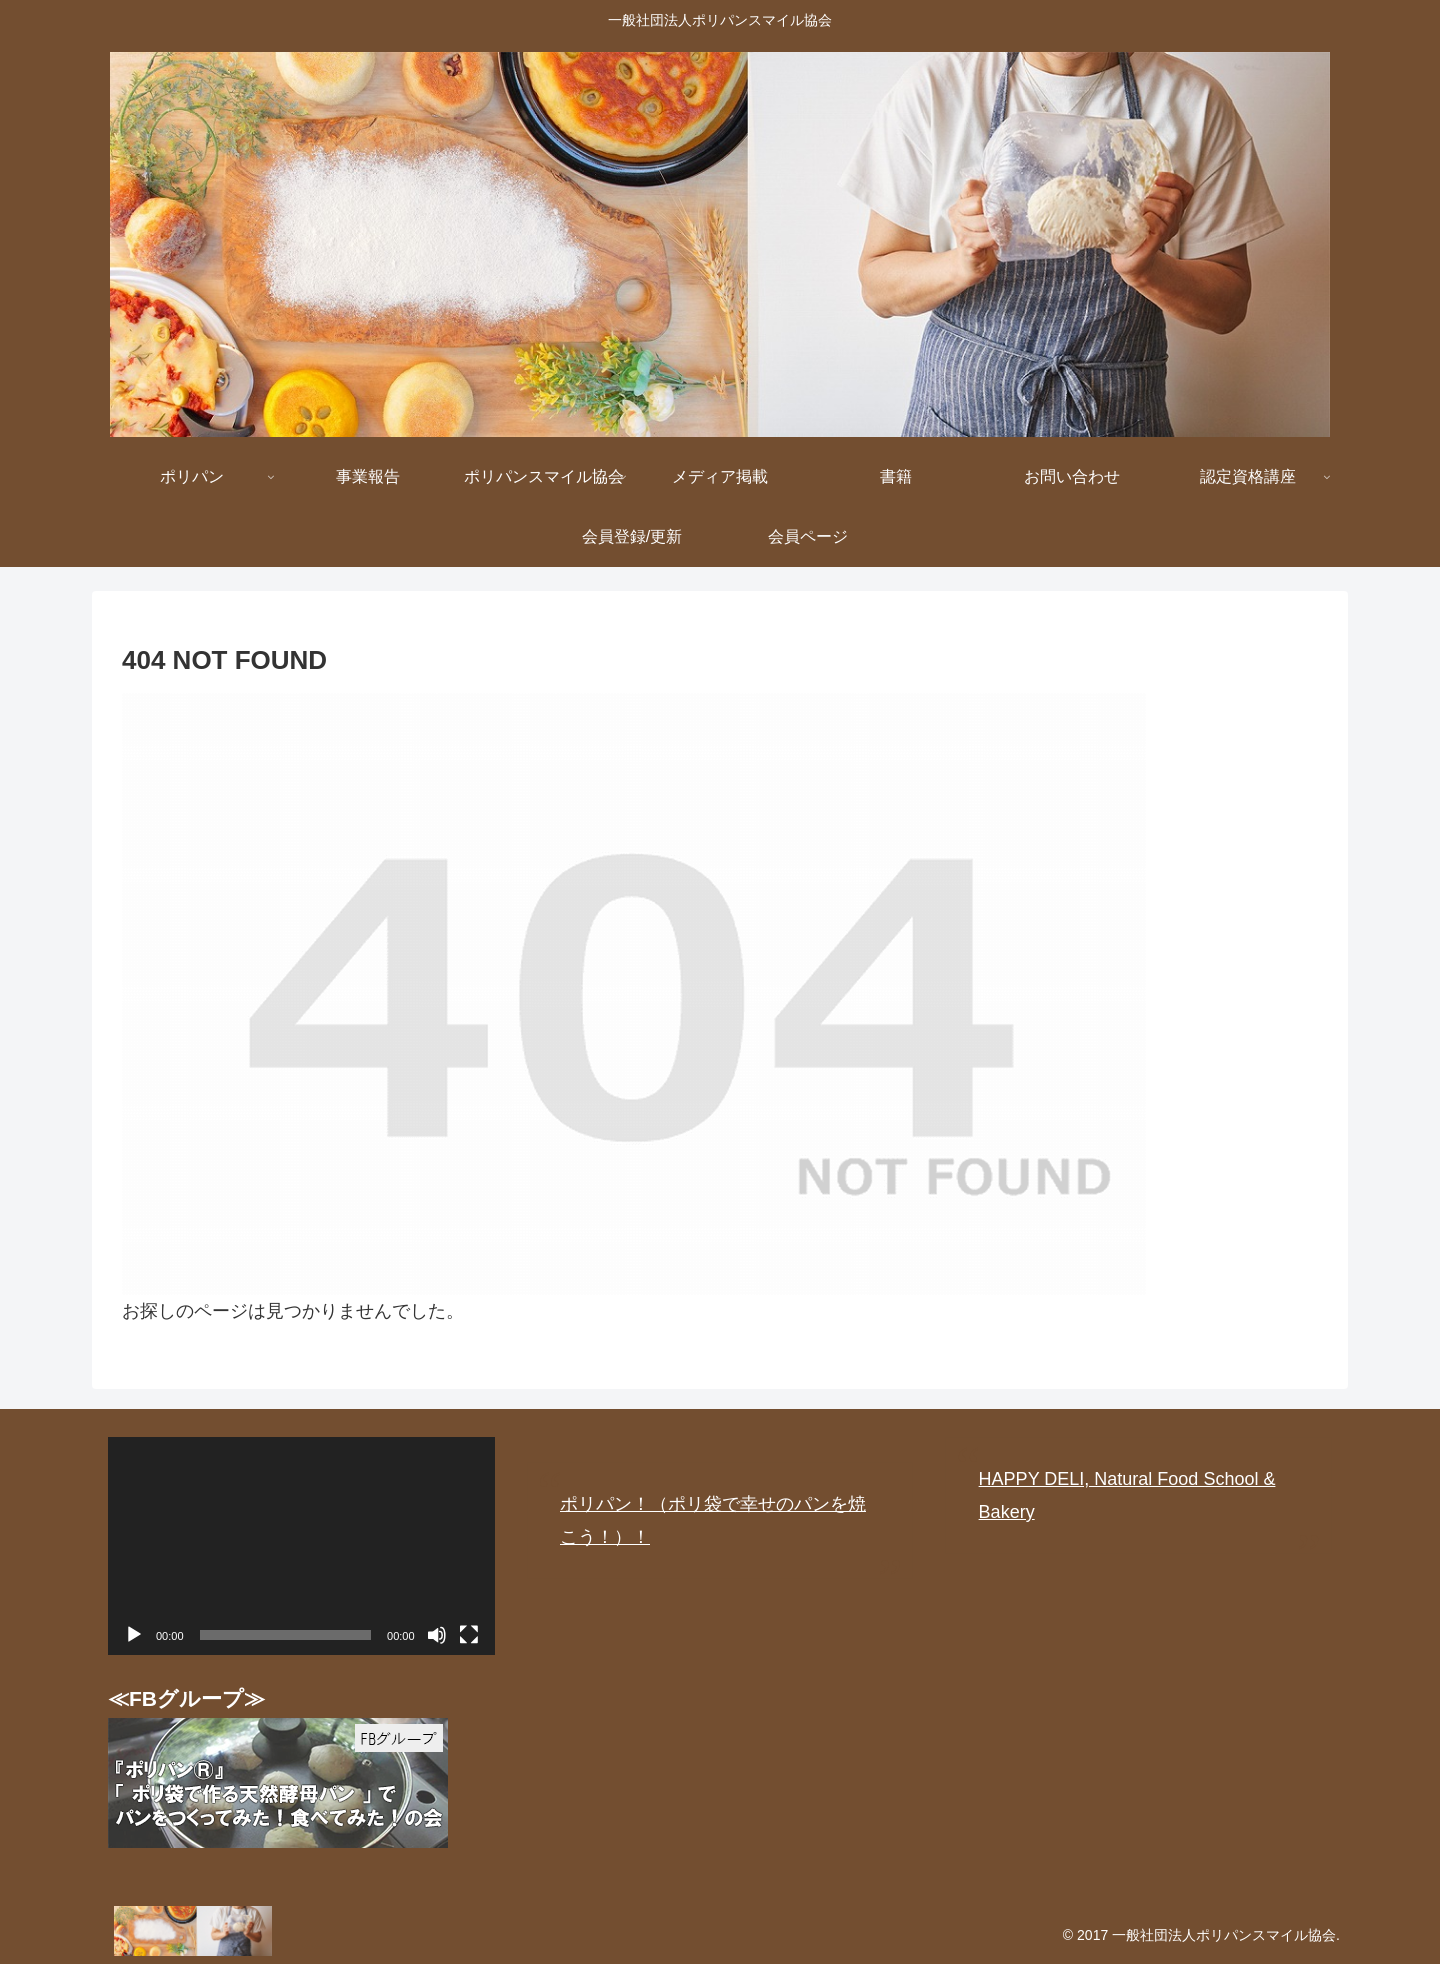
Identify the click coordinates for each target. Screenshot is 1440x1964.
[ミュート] (437, 1635)
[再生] (134, 1635)
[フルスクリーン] (469, 1635)
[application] (301, 1545)
